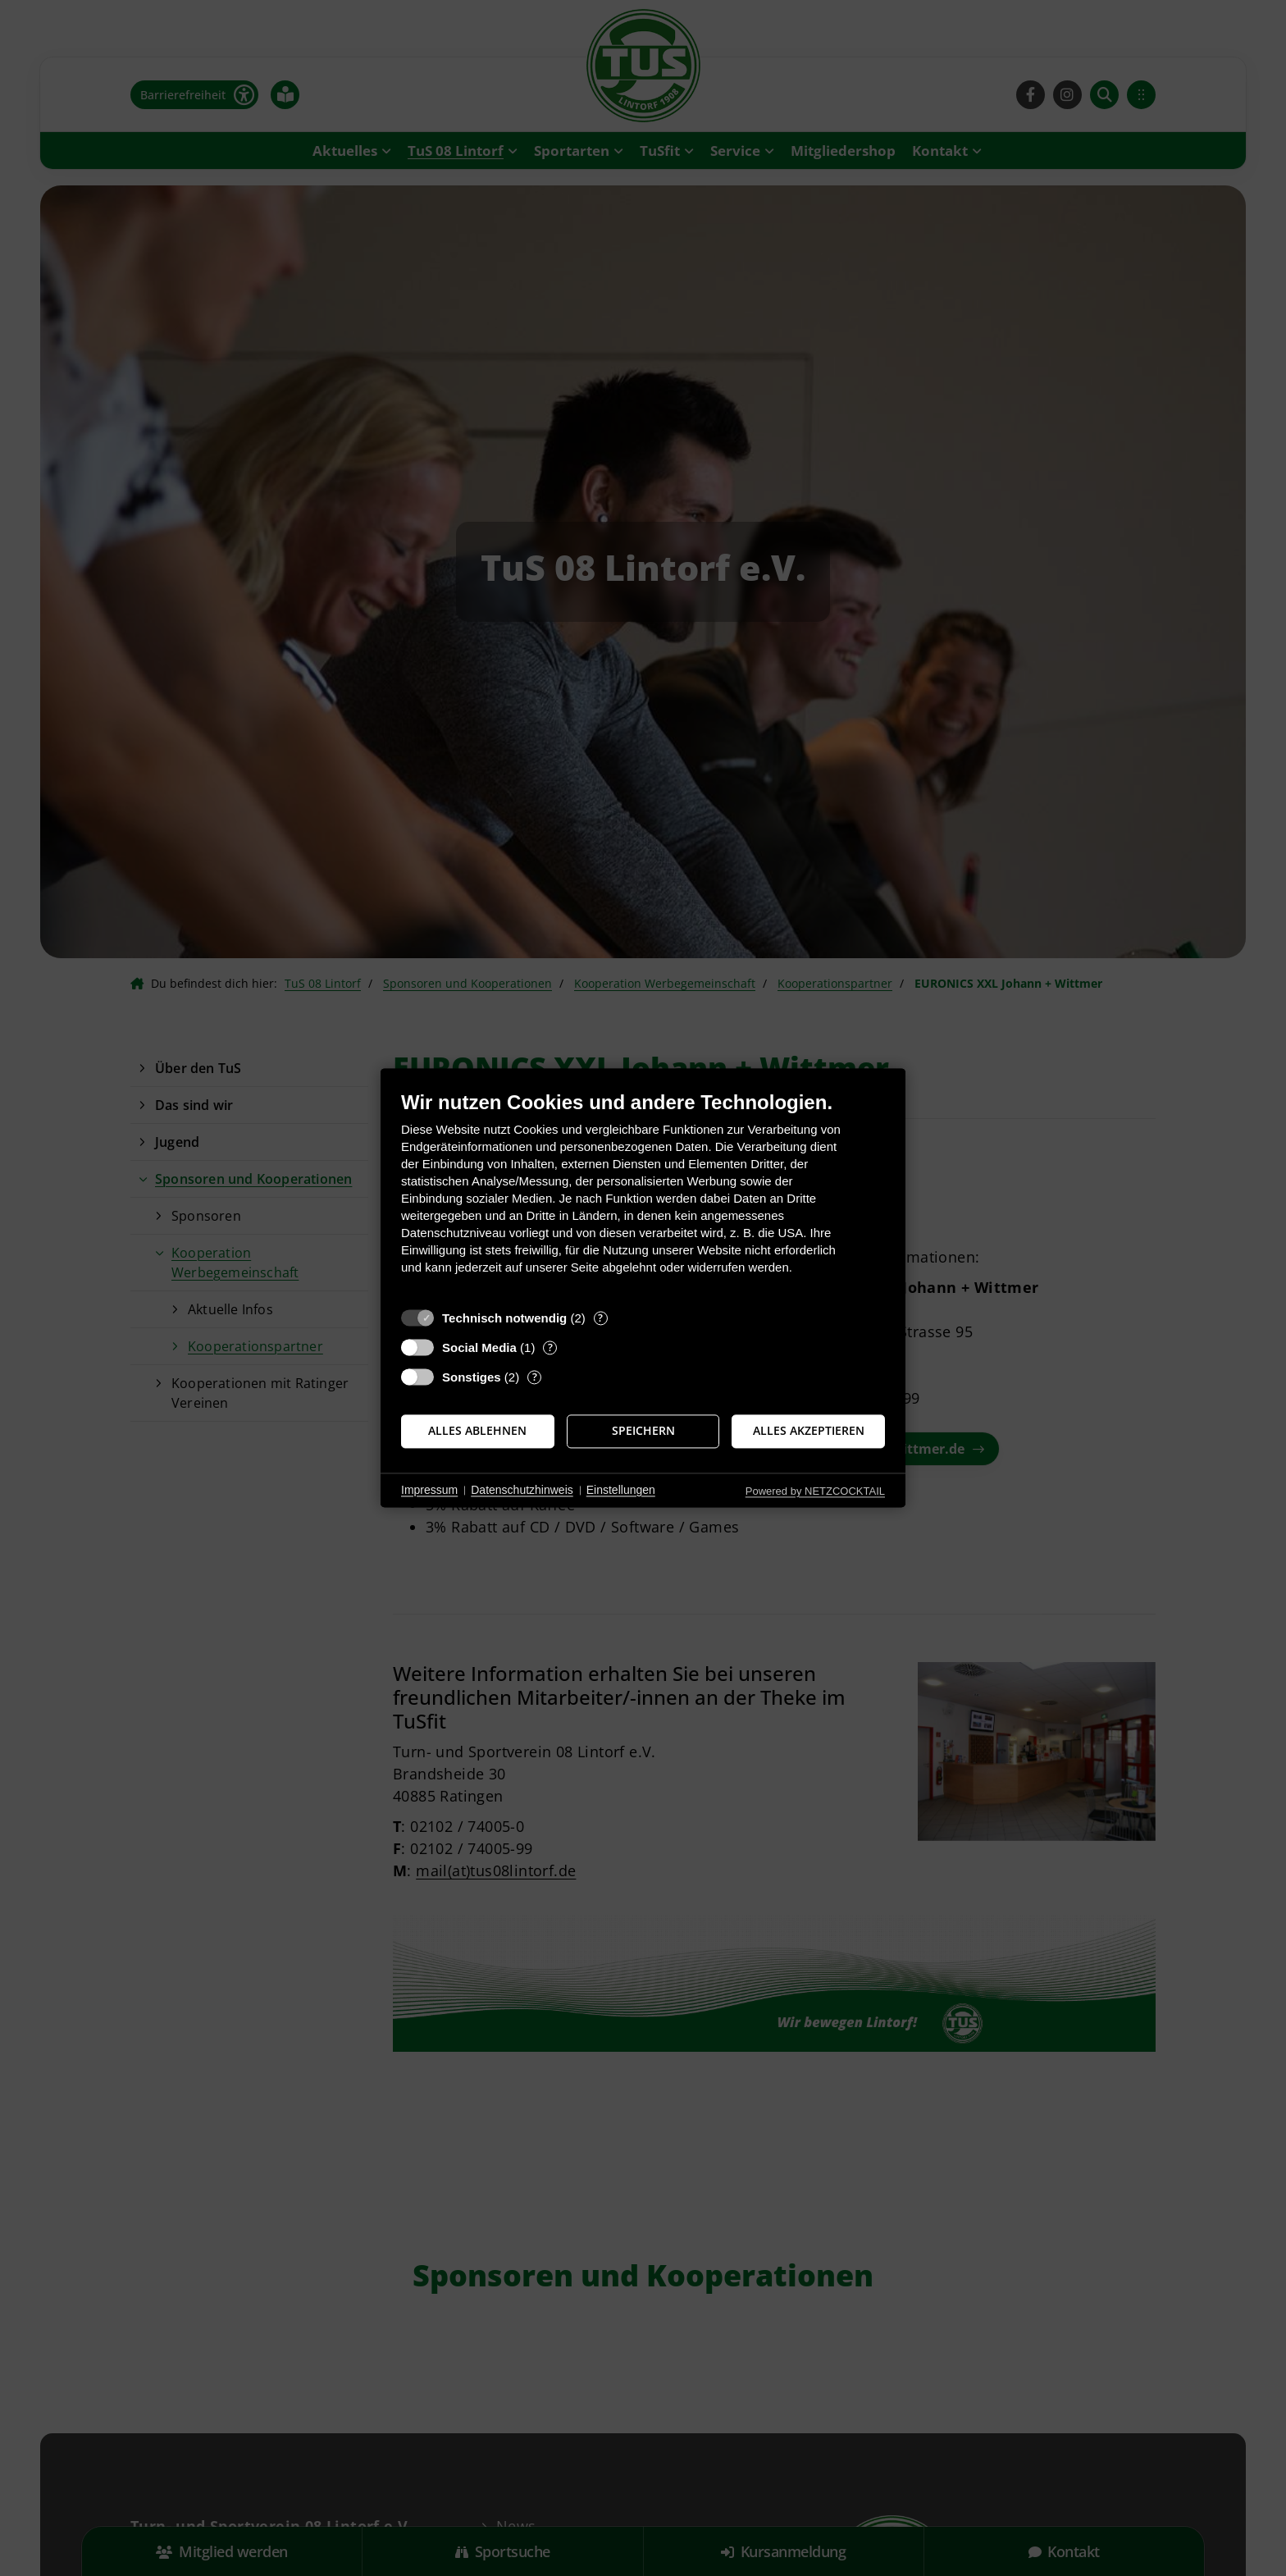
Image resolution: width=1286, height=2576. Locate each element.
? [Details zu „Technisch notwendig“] (600, 1318)
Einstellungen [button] (620, 1489)
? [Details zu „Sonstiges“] (534, 1377)
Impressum (429, 1489)
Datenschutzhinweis (522, 1489)
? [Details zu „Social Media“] (550, 1347)
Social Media (479, 1347)
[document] (643, 1195)
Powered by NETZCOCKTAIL (815, 1491)
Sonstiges (471, 1377)
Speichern (643, 1430)
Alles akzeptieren (808, 1430)
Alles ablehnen (477, 1430)
